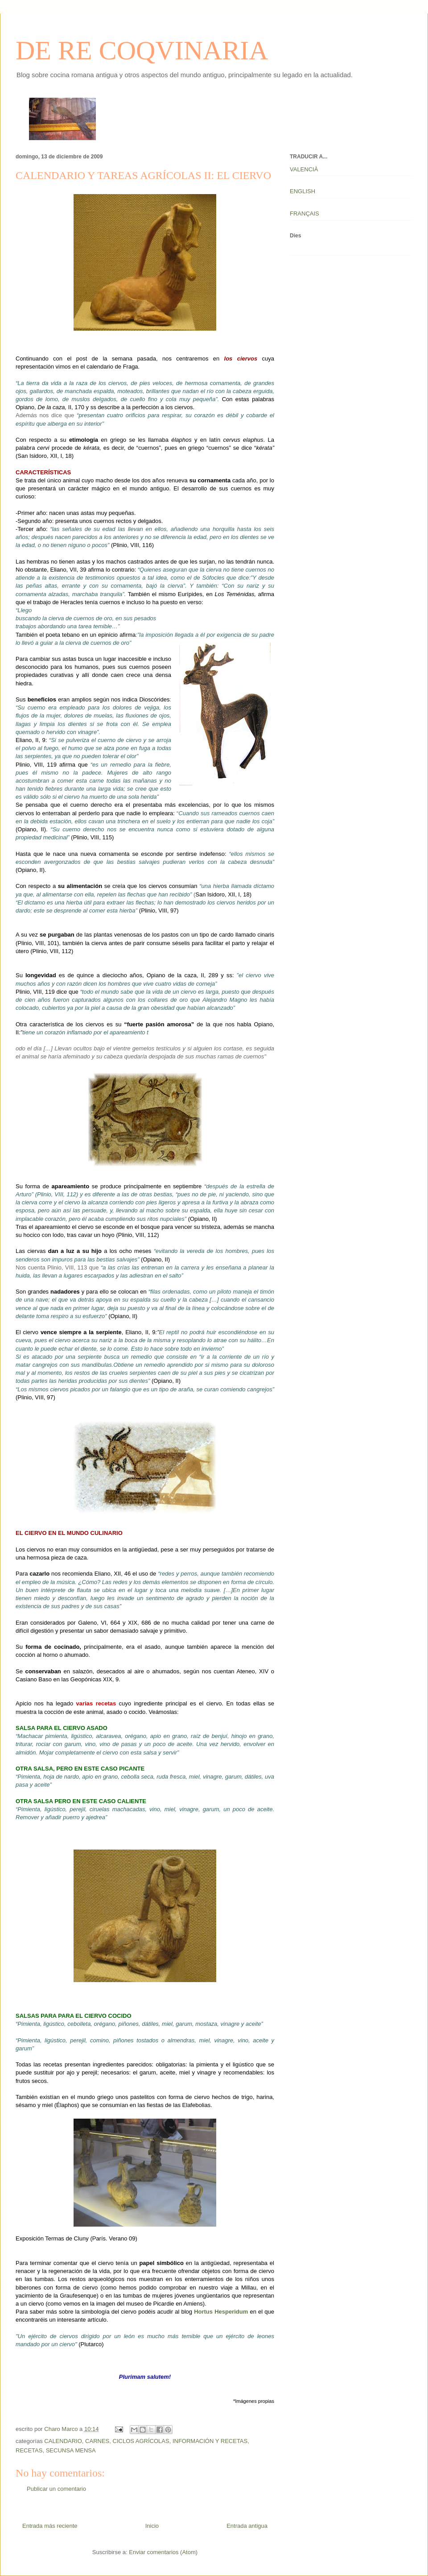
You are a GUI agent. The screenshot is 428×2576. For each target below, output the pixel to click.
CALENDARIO (63, 2441)
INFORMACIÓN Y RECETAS (210, 2441)
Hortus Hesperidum (221, 2311)
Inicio (152, 2525)
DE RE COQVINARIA (142, 50)
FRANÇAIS (304, 213)
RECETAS (29, 2450)
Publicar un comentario (56, 2488)
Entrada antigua (247, 2525)
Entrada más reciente (50, 2525)
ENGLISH (302, 191)
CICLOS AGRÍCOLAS (141, 2441)
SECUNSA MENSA (71, 2450)
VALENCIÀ (304, 169)
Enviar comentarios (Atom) (163, 2552)
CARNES (97, 2441)
